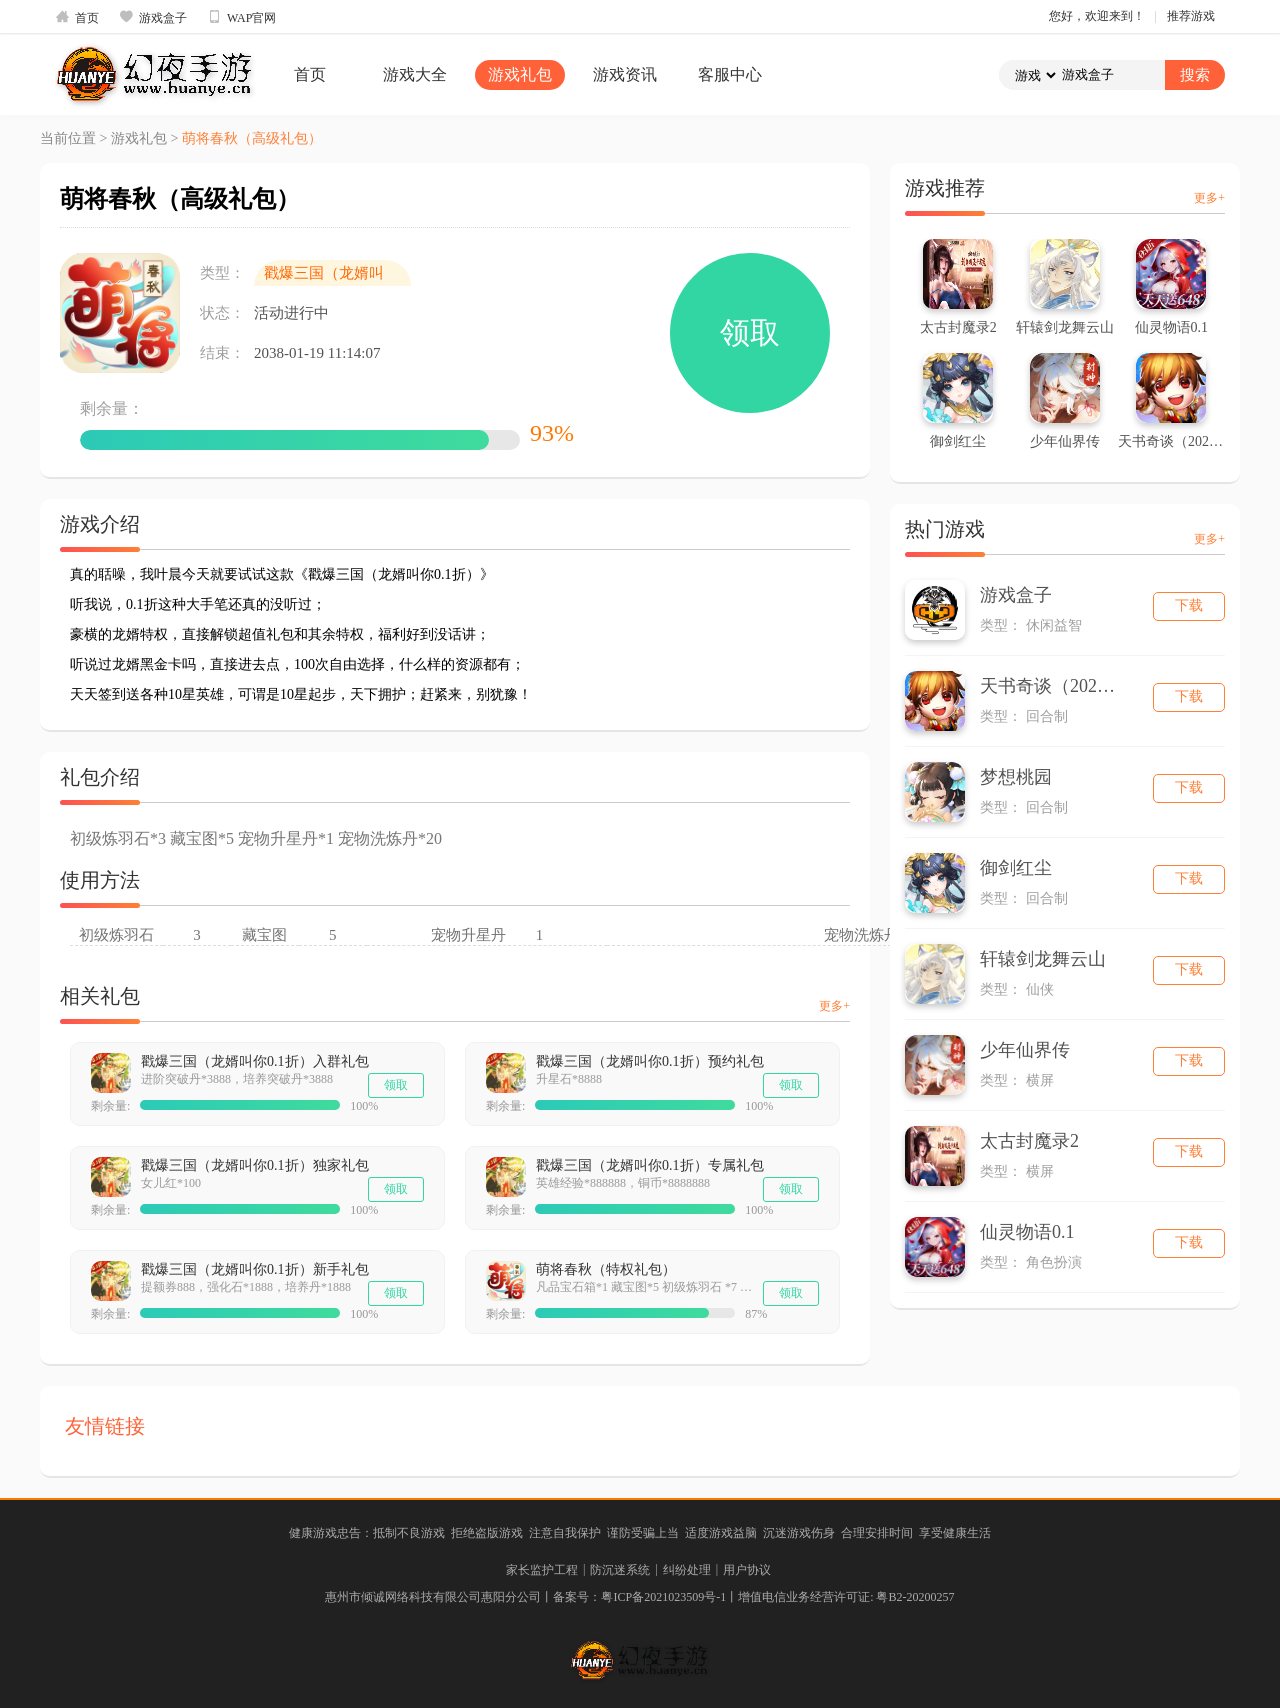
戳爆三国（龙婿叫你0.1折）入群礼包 (255, 1061)
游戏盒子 (153, 17)
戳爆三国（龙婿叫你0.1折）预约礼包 (650, 1061)
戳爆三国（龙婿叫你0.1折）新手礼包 (255, 1269)
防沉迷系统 (620, 1570)
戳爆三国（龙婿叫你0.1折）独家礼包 (255, 1165)
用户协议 (747, 1570)
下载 (1189, 605)
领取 (750, 332)
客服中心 (730, 74)
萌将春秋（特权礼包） (606, 1269)
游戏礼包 (520, 74)
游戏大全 (415, 74)
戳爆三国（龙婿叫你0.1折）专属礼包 (650, 1165)
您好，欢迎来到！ (1097, 16)
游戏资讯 (625, 74)
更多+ (834, 1006)
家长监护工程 (542, 1570)
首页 (77, 17)
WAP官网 (241, 17)
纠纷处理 (687, 1570)
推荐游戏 (1191, 16)
